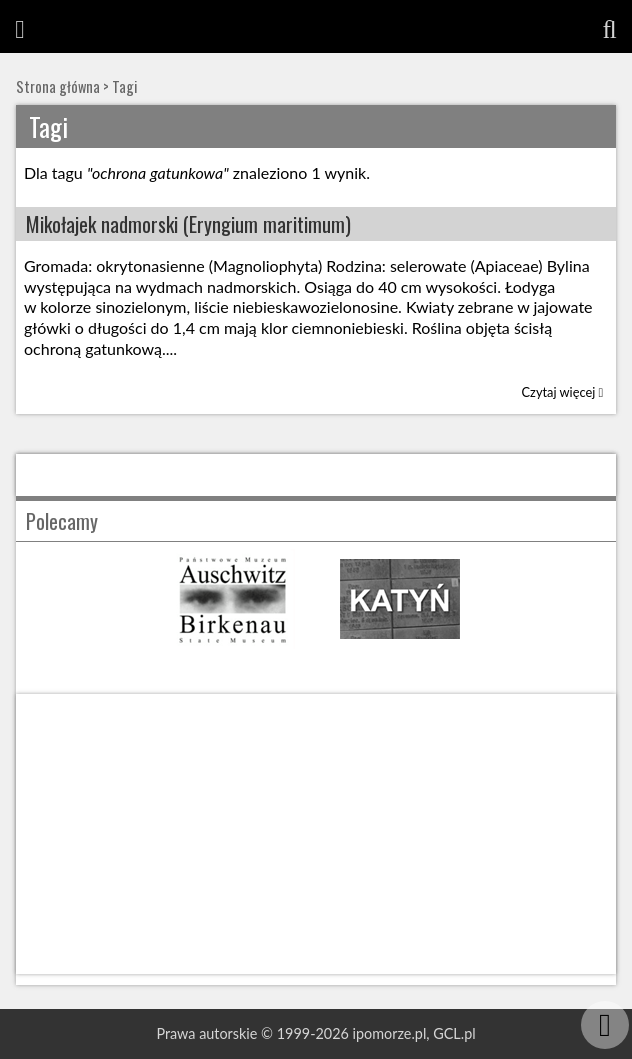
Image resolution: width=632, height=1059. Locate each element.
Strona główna (58, 86)
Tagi (124, 86)
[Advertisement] (316, 834)
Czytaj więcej (563, 392)
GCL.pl (454, 1033)
